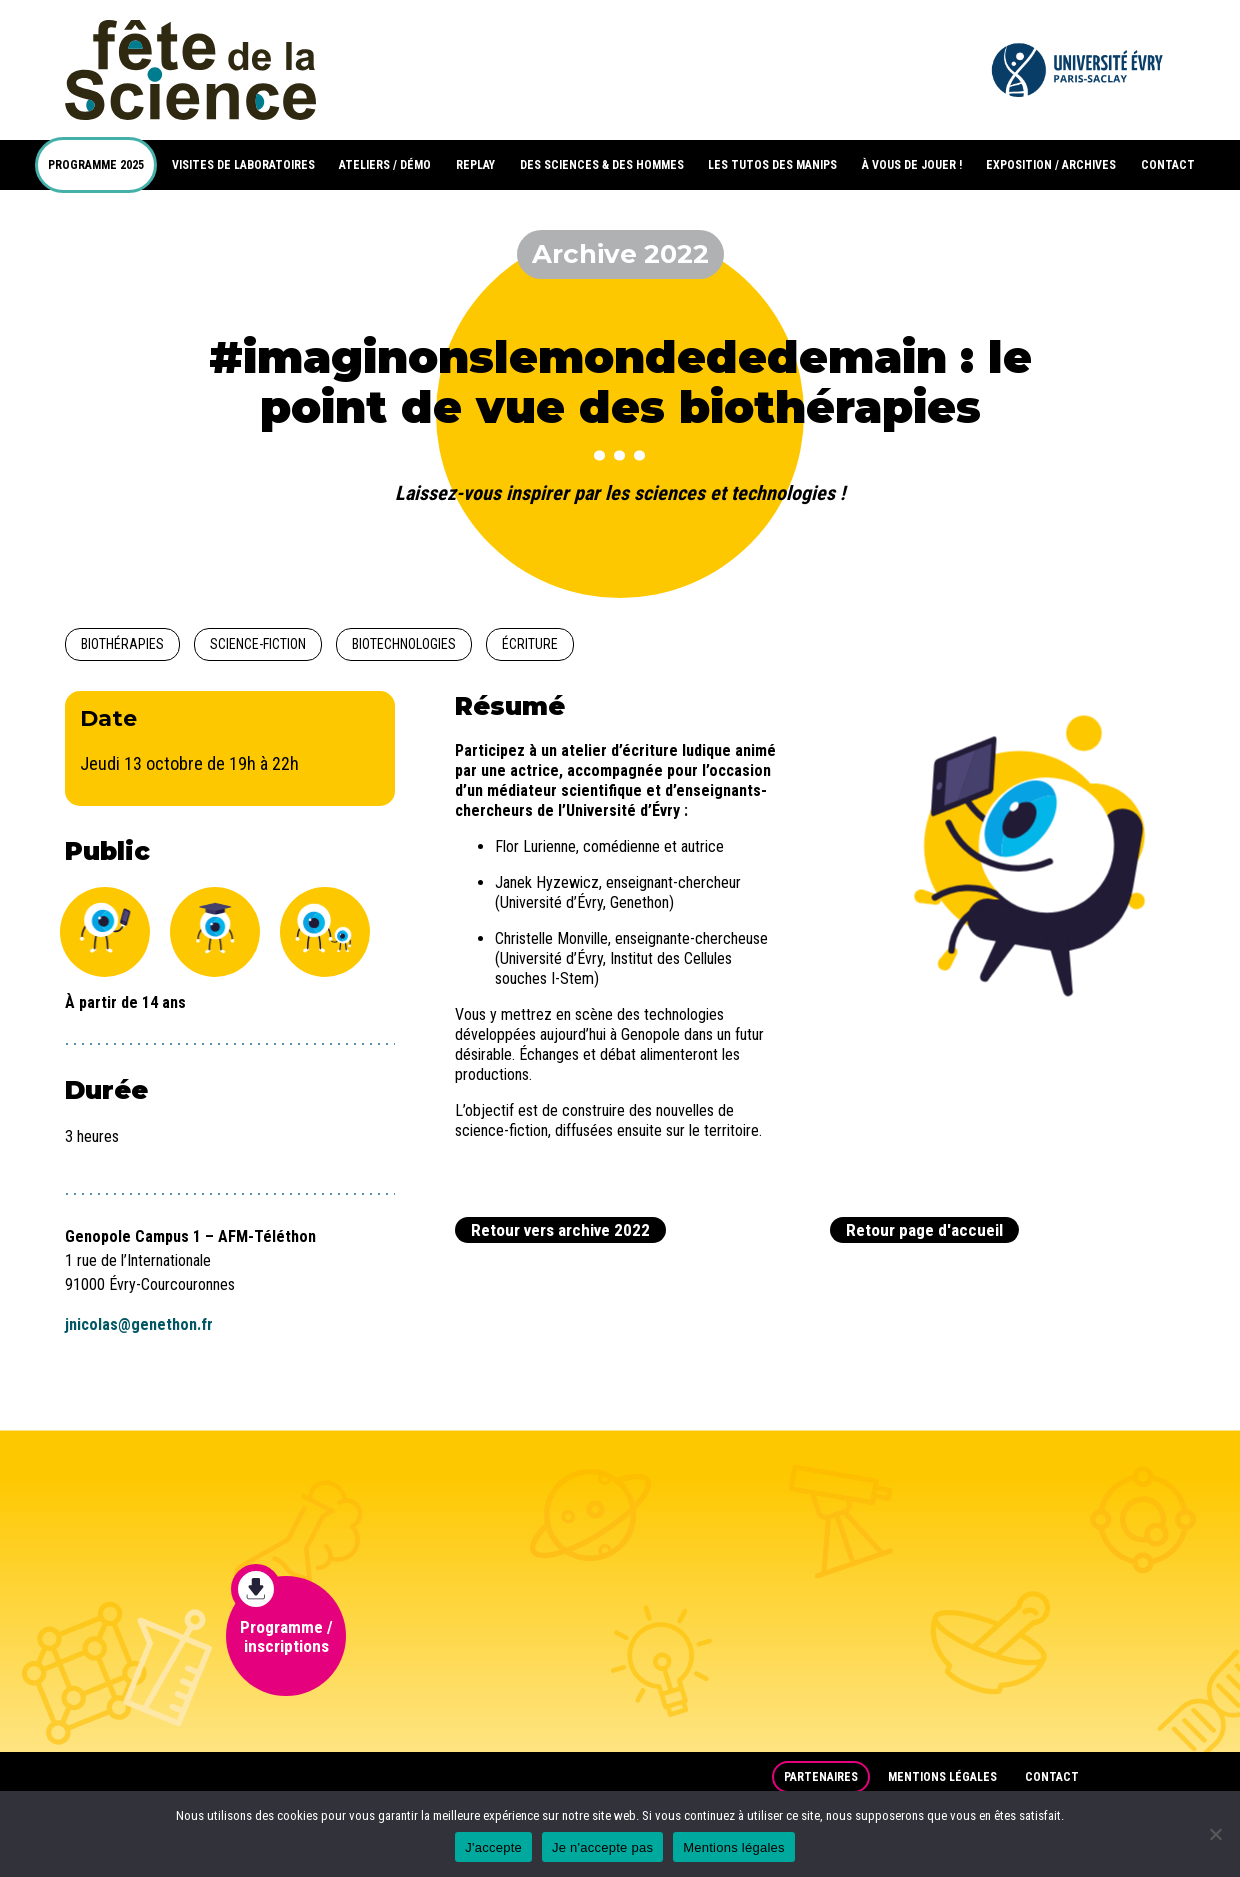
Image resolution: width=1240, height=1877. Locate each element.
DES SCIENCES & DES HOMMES (602, 165)
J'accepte (493, 1847)
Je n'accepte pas (602, 1847)
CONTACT (1168, 165)
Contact (1052, 1777)
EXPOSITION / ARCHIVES (1051, 165)
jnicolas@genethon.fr (139, 1324)
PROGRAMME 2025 (96, 165)
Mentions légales (942, 1777)
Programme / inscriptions (282, 1616)
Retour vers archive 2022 (560, 1230)
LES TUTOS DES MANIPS (772, 165)
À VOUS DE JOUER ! (912, 165)
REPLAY (475, 165)
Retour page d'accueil (924, 1230)
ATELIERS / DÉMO (385, 165)
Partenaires (821, 1777)
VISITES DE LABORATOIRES (243, 165)
